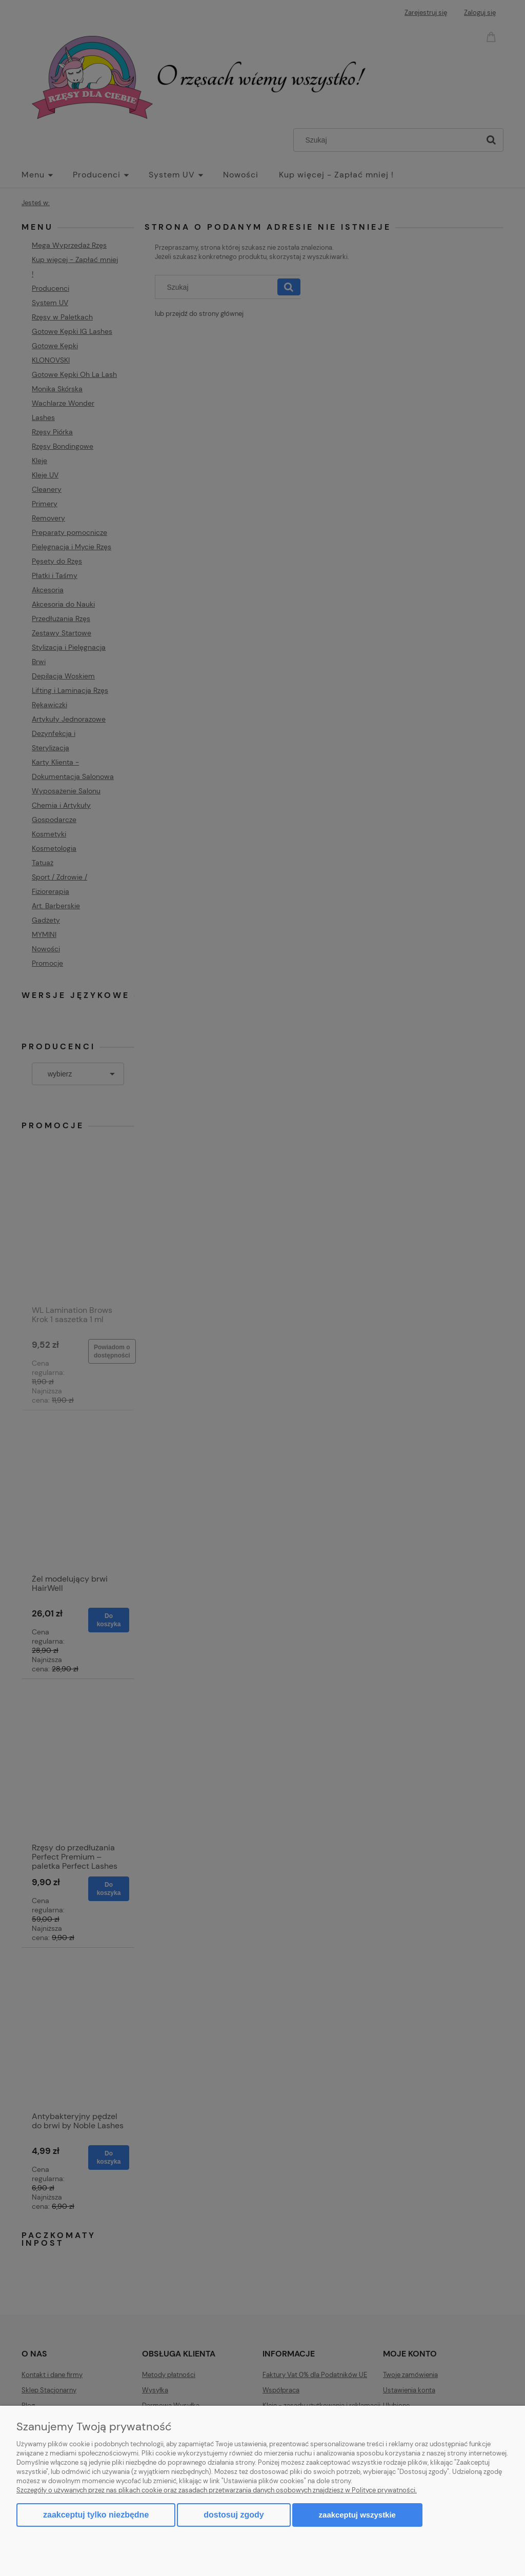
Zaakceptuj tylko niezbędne (96, 2514)
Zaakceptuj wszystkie (357, 2514)
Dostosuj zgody (234, 2514)
